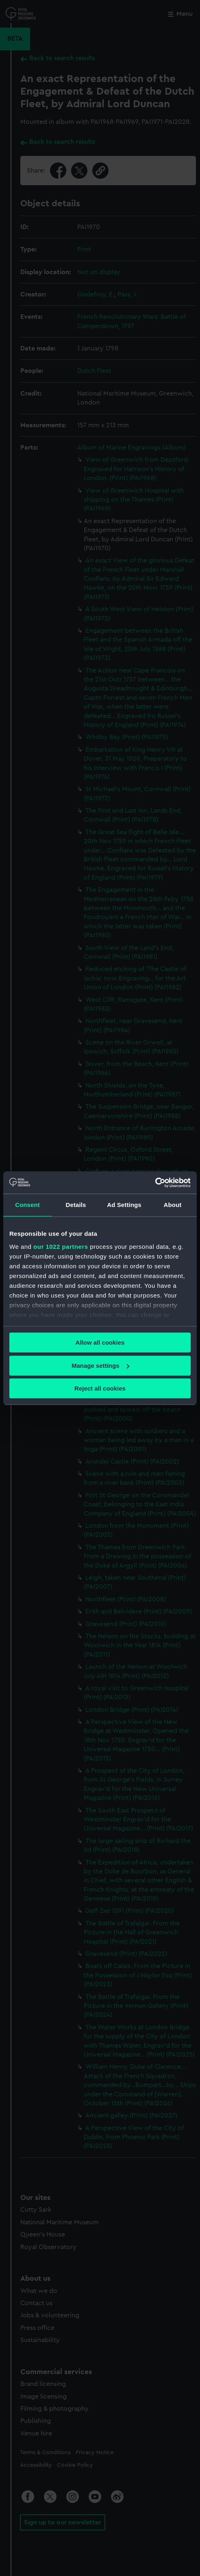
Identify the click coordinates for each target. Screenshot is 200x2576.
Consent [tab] (27, 1204)
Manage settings (100, 1365)
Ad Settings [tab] (124, 1204)
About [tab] (173, 1204)
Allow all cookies (100, 1342)
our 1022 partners (60, 1246)
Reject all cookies (100, 1388)
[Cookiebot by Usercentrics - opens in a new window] (155, 1182)
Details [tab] (76, 1204)
